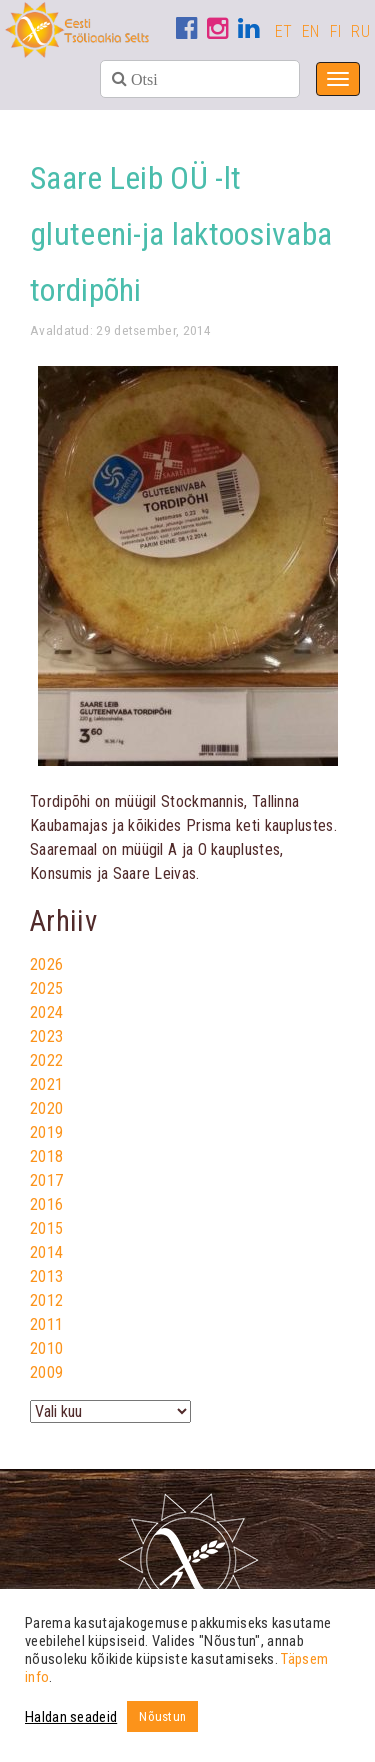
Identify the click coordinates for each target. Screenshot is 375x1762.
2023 (46, 1036)
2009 (46, 1372)
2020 (46, 1108)
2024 (46, 1012)
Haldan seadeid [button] (71, 1717)
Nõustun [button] (162, 1716)
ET (284, 31)
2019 (46, 1132)
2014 (46, 1252)
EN (311, 31)
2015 (46, 1228)
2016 (46, 1204)
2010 (46, 1348)
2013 (46, 1276)
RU (360, 31)
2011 (46, 1324)
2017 (46, 1180)
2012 (46, 1300)
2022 (46, 1060)
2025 (46, 988)
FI (336, 31)
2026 (46, 964)
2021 (46, 1084)
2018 (46, 1156)
